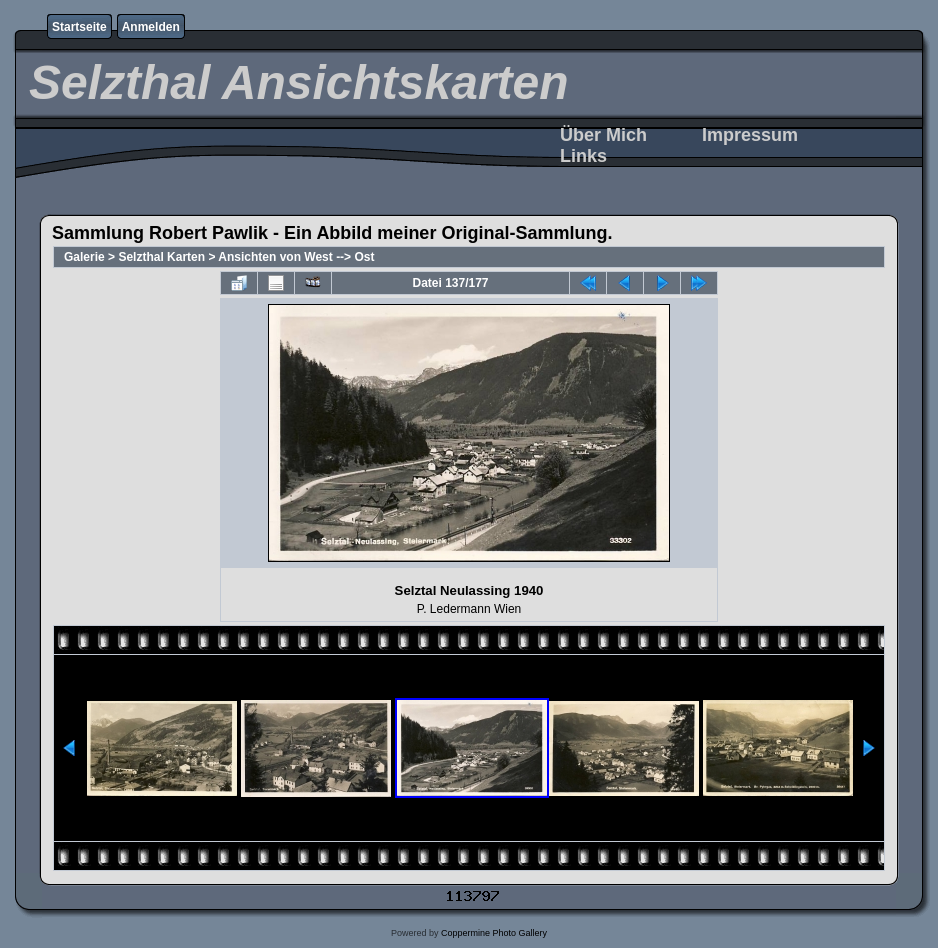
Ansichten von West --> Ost (296, 257)
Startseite (79, 27)
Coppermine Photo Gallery (494, 933)
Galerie (84, 257)
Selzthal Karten (161, 257)
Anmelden (151, 27)
